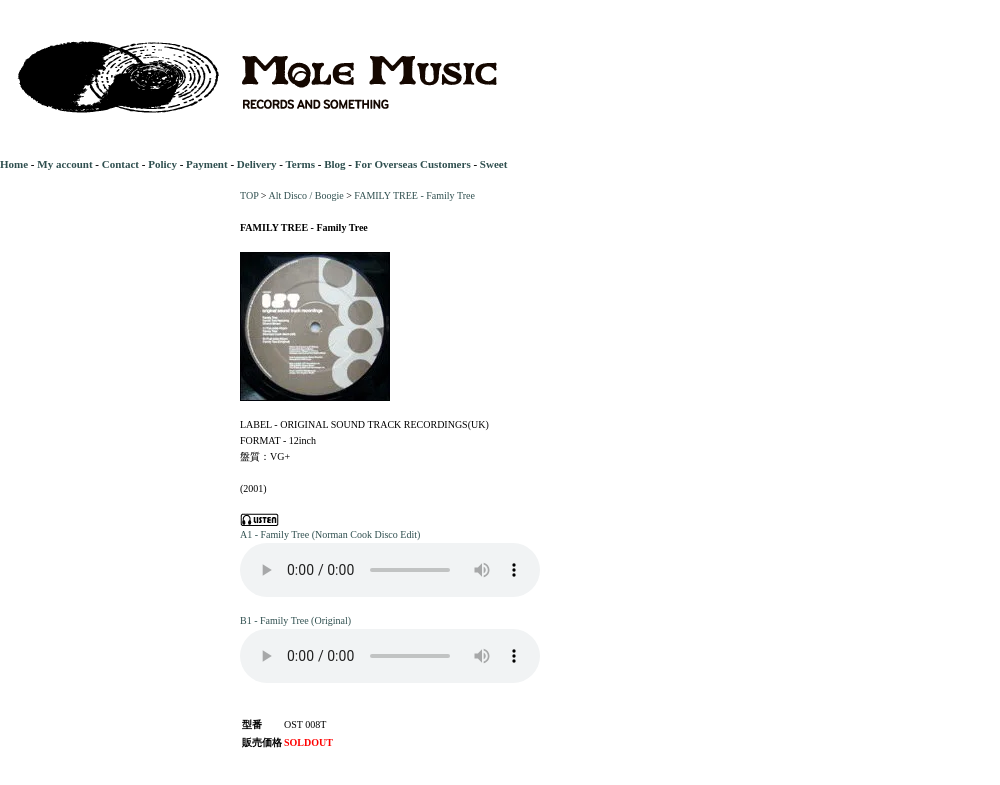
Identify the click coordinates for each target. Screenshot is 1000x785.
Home (14, 164)
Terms (300, 164)
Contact (120, 164)
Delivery (257, 164)
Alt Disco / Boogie (305, 195)
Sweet (494, 164)
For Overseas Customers (413, 164)
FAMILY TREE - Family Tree (414, 195)
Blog (334, 164)
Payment (207, 164)
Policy (162, 164)
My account (64, 164)
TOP (249, 195)
